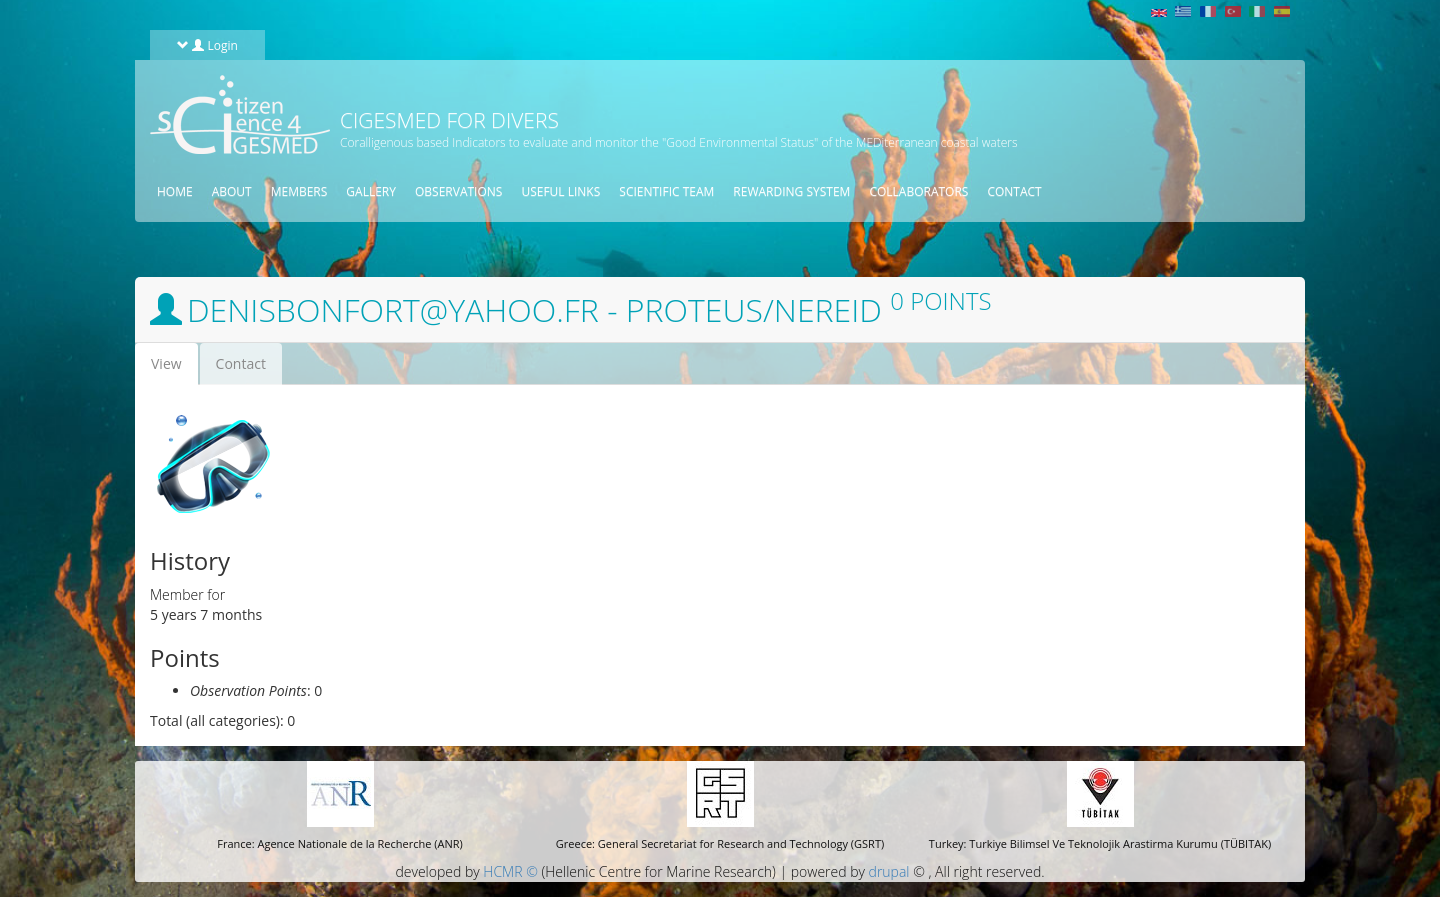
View (174, 369)
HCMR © (510, 871)
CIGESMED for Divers (449, 120)
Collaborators (918, 191)
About (232, 191)
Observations (458, 191)
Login (207, 45)
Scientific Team (666, 191)
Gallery (371, 191)
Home (175, 191)
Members (299, 191)
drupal (889, 871)
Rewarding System (791, 191)
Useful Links (560, 191)
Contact (1014, 191)
